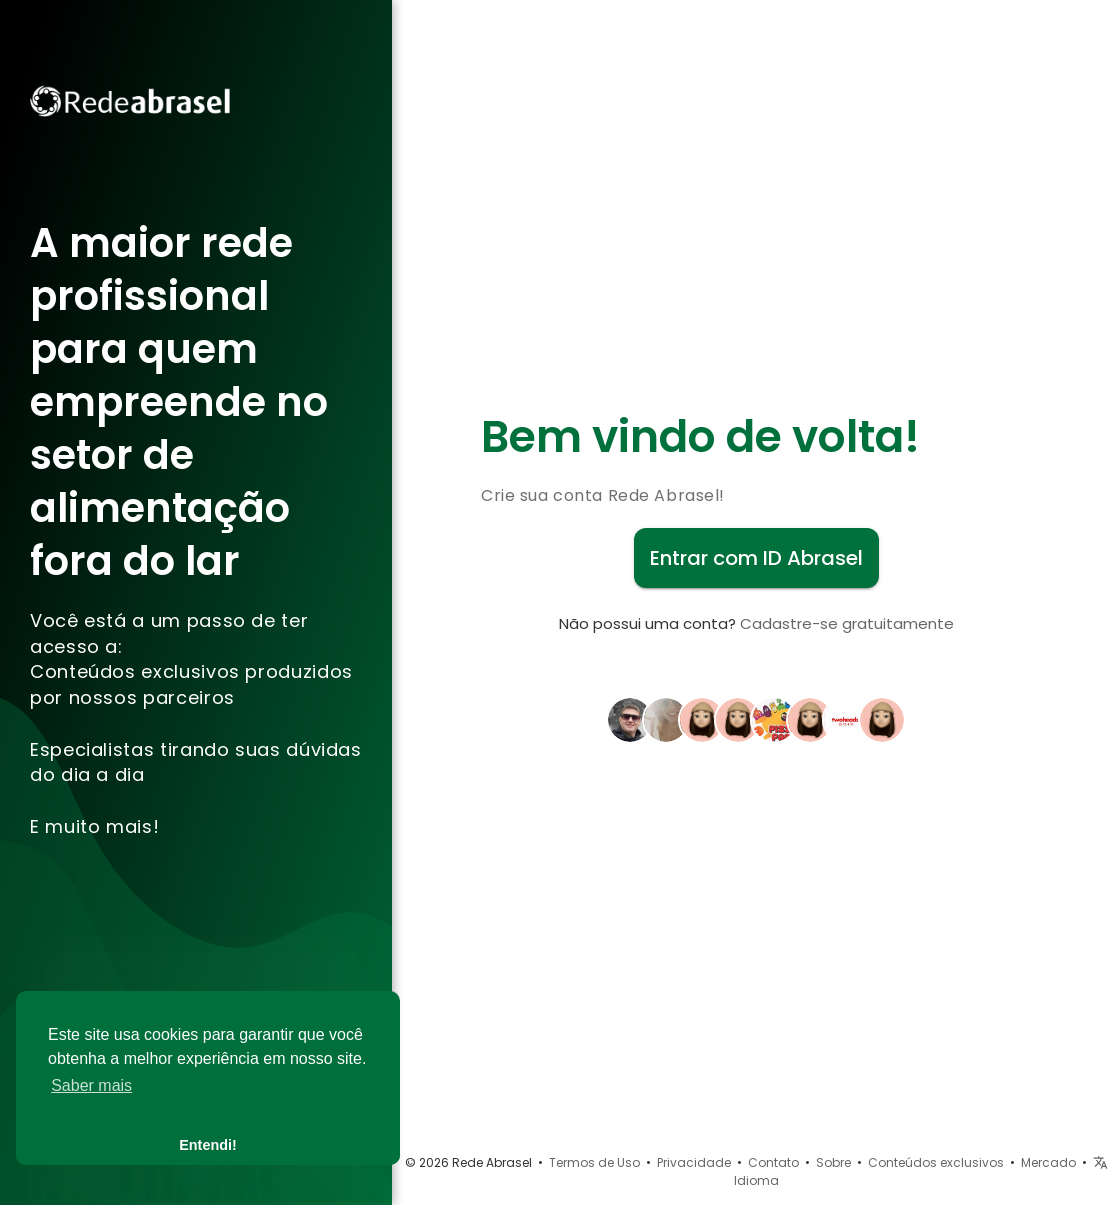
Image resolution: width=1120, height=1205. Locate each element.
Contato (773, 1162)
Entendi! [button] (208, 1145)
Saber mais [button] (91, 1085)
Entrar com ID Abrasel (756, 558)
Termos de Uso (594, 1162)
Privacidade (694, 1162)
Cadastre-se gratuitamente (847, 623)
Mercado (1048, 1162)
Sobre (833, 1162)
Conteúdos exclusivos (936, 1162)
